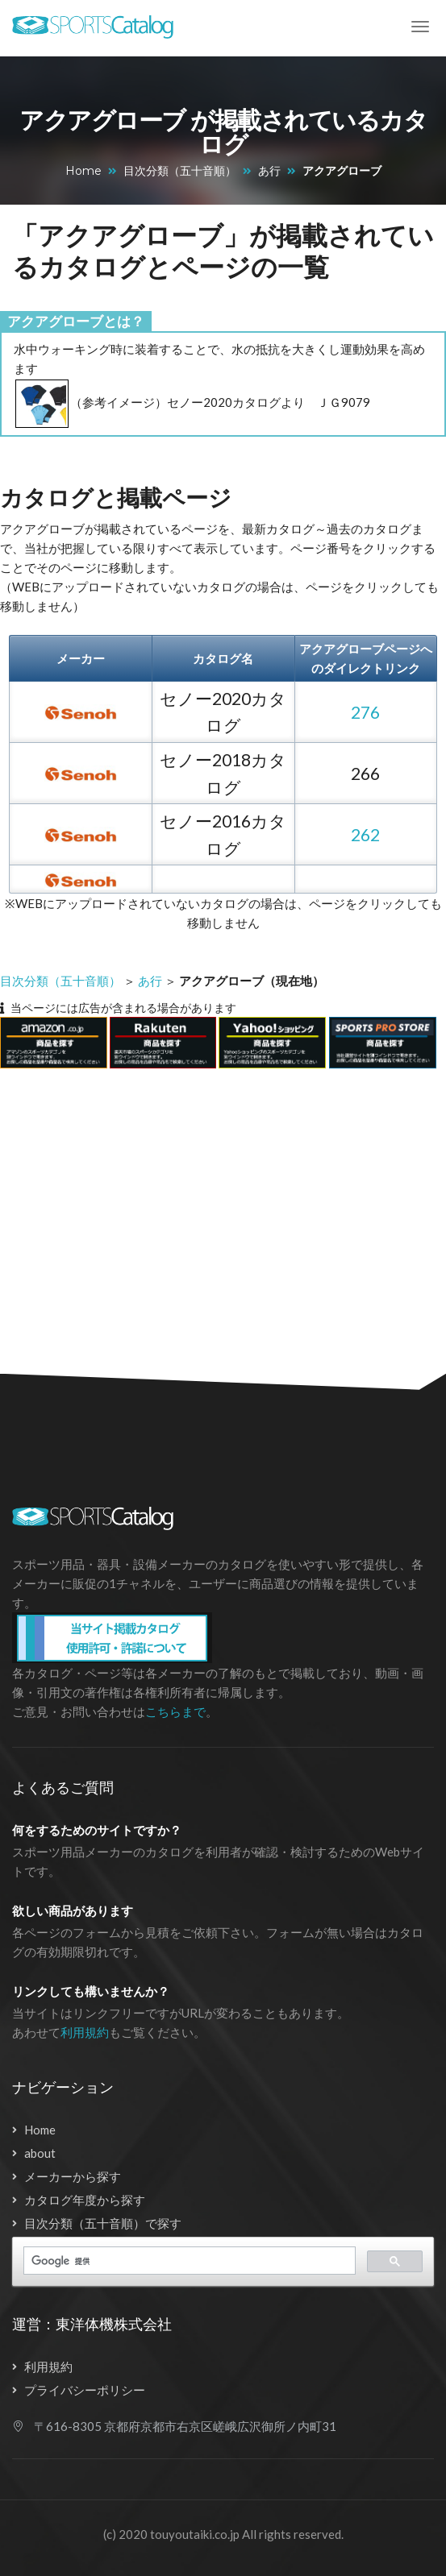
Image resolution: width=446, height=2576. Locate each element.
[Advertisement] (214, 1211)
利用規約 (84, 2032)
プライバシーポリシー (84, 2390)
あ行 (269, 171)
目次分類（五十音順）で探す (102, 2223)
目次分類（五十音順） (179, 171)
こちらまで (175, 1711)
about (40, 2153)
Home (83, 171)
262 (365, 834)
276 (365, 712)
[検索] (187, 2261)
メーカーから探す (72, 2176)
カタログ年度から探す (84, 2199)
